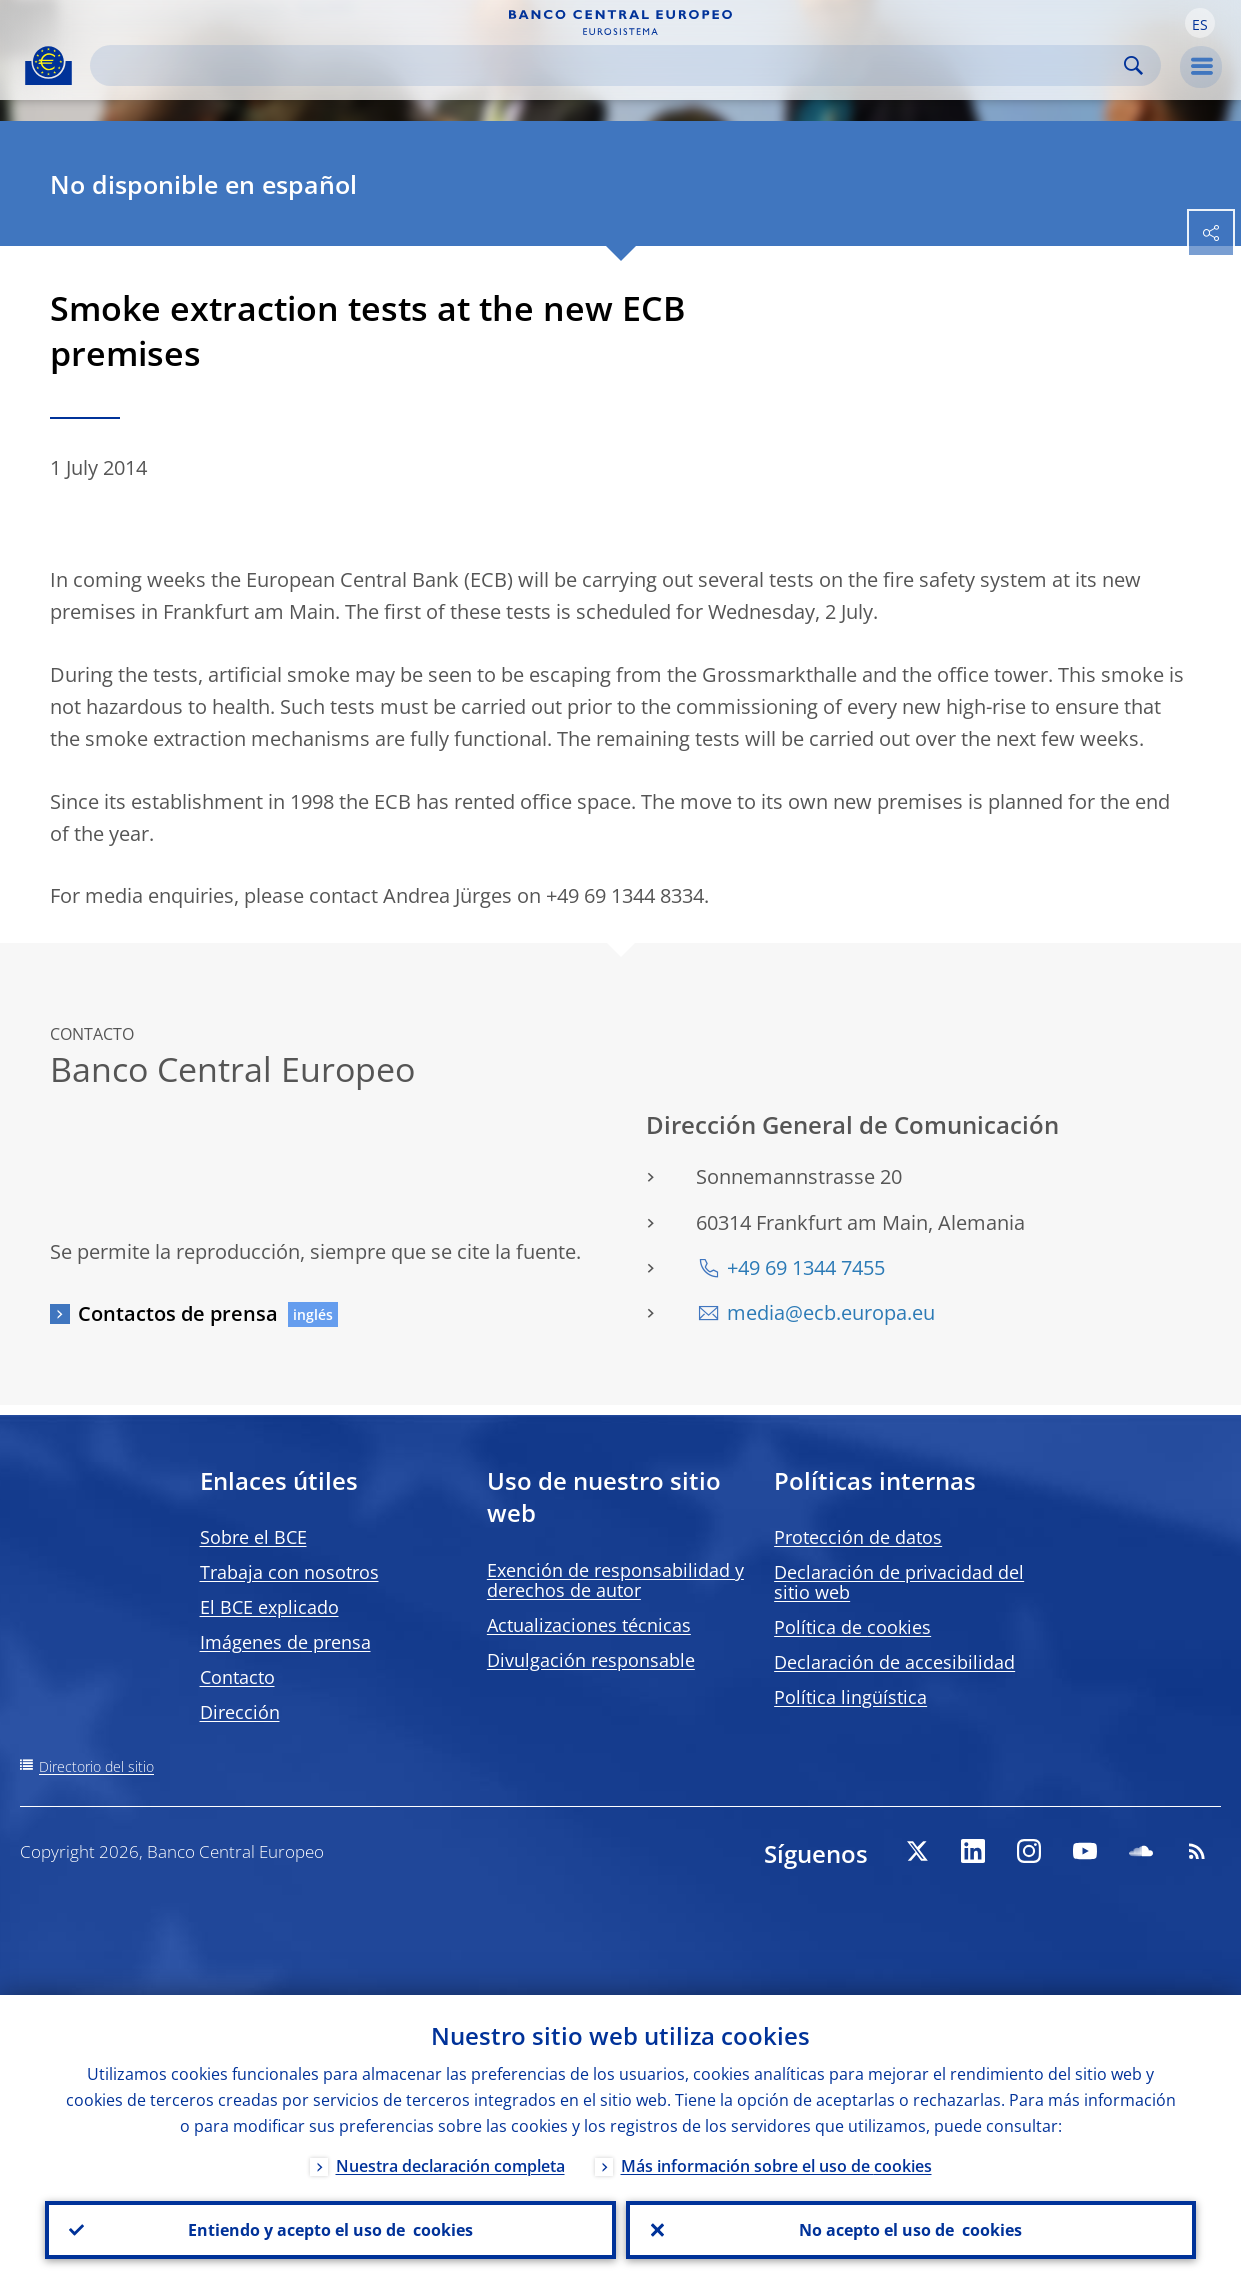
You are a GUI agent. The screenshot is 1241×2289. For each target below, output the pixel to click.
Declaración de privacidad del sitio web (899, 1582)
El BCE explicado (269, 1607)
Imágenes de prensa (285, 1642)
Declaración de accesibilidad (894, 1662)
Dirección (240, 1712)
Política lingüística (850, 1697)
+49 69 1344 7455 (806, 1267)
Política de (852, 1627)
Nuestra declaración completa (450, 2166)
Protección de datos (858, 1537)
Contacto (237, 1677)
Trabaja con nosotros (289, 1572)
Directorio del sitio (96, 1766)
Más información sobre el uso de (776, 2166)
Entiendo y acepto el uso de (330, 2230)
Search (1133, 65)
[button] (1200, 23)
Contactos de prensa (178, 1313)
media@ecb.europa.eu (831, 1312)
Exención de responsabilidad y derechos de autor (615, 1580)
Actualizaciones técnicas (589, 1625)
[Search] (609, 65)
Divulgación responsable (591, 1660)
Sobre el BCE (253, 1537)
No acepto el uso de (910, 2230)
